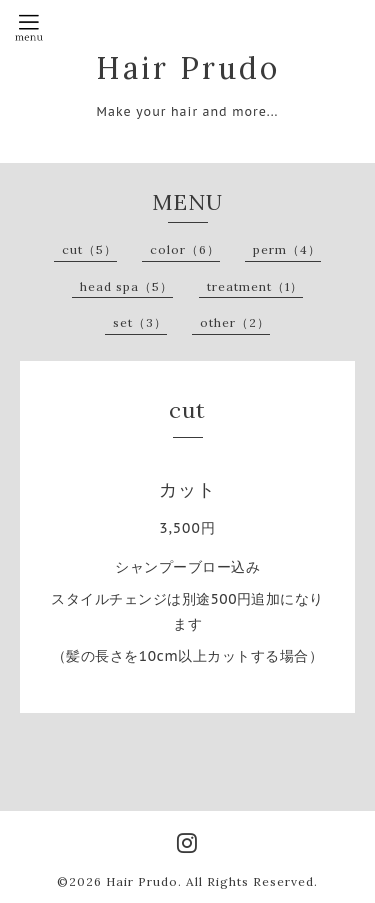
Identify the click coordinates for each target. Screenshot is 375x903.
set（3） (140, 322)
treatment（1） (255, 286)
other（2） (235, 322)
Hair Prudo (188, 68)
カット (187, 489)
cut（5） (89, 249)
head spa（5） (126, 286)
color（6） (185, 249)
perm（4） (287, 249)
